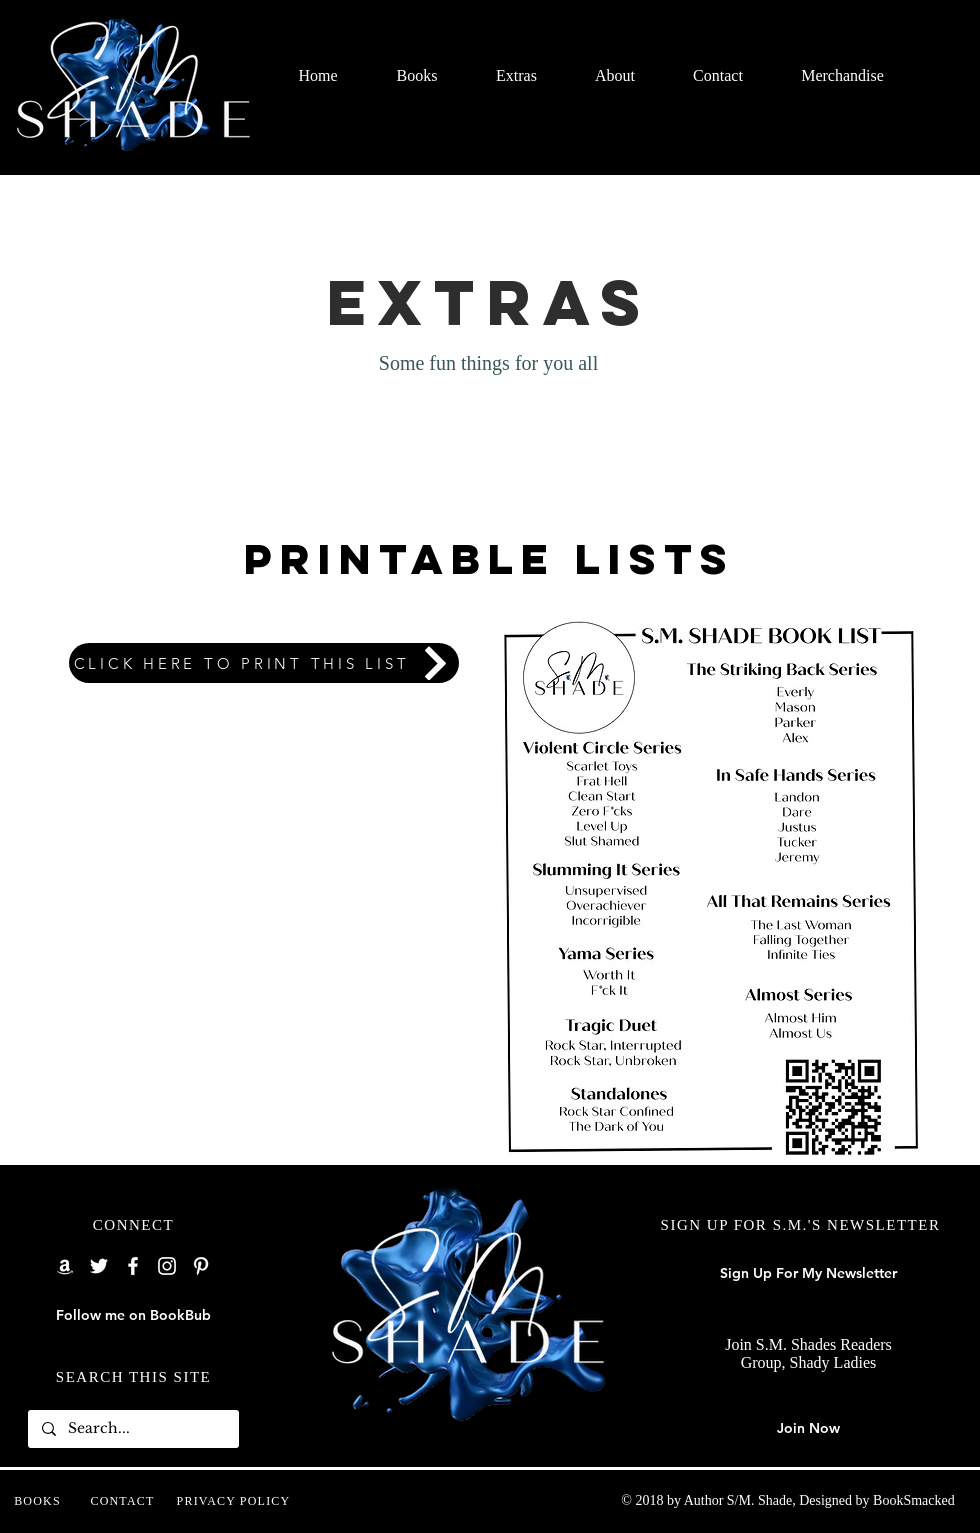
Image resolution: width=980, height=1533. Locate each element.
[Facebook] (133, 1266)
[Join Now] (808, 1429)
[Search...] (132, 1429)
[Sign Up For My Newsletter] (808, 1274)
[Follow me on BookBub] (133, 1316)
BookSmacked (914, 1500)
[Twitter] (99, 1266)
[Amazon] (65, 1266)
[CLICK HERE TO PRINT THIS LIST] (264, 663)
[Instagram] (167, 1266)
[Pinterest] (201, 1266)
